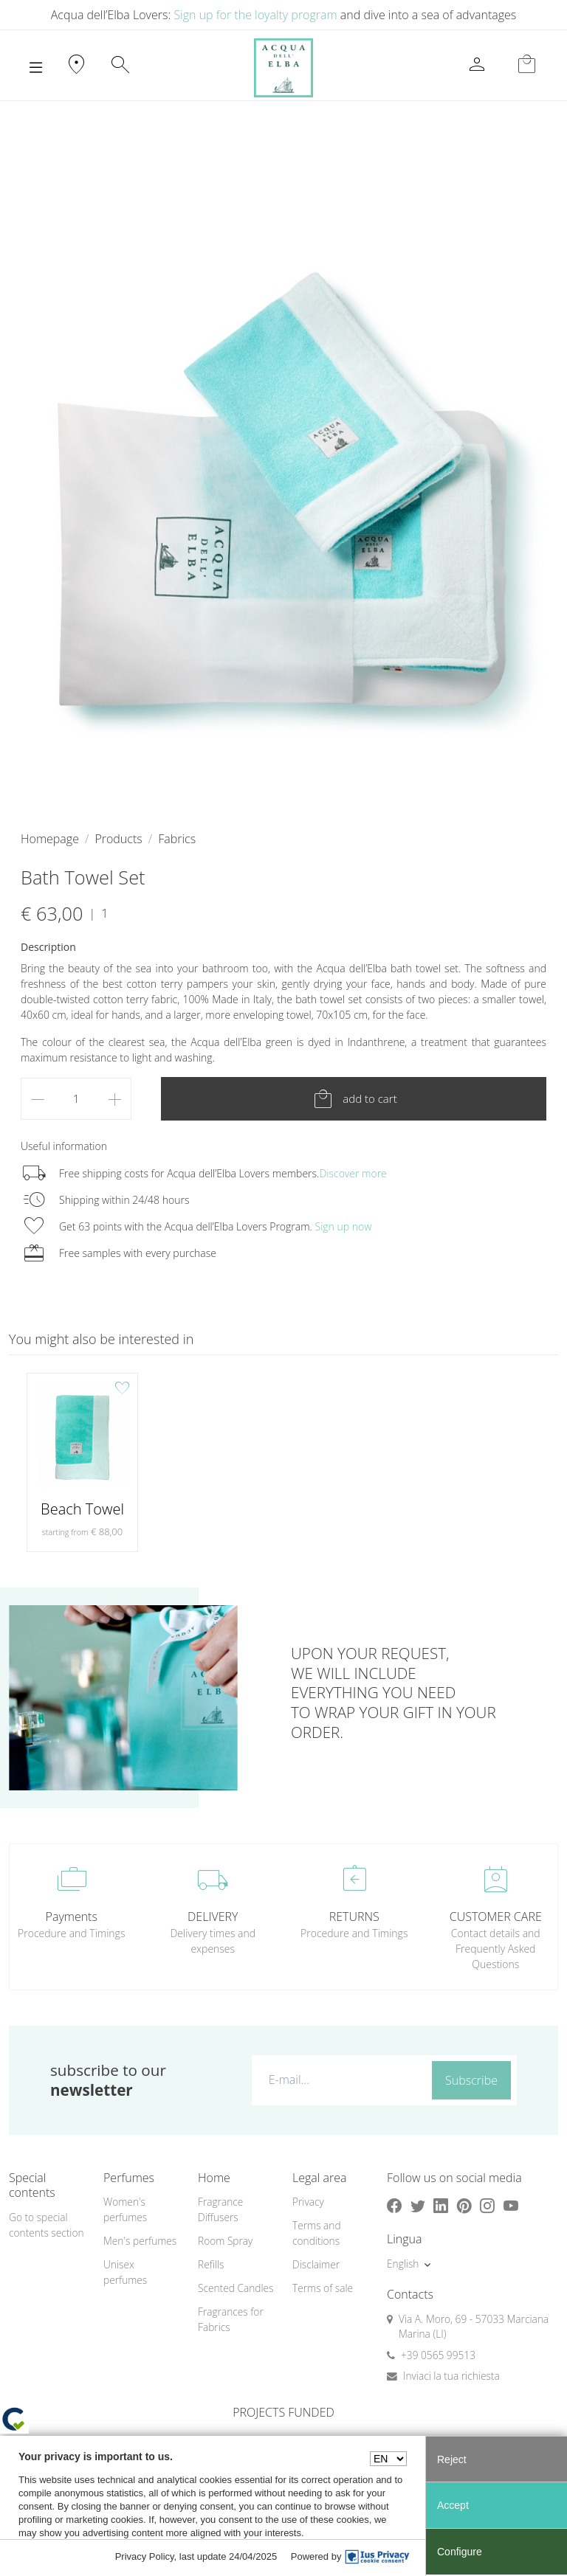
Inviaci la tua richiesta (451, 2376)
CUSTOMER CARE (496, 1916)
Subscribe (471, 2080)
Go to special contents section (46, 2225)
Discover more (352, 1173)
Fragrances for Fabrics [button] (231, 2319)
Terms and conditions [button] (316, 2233)
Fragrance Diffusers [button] (220, 2209)
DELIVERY (213, 1916)
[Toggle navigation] (36, 68)
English (403, 2264)
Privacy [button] (308, 2202)
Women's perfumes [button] (125, 2209)
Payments (71, 1916)
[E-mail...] (339, 2079)
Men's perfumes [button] (139, 2241)
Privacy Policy (144, 2556)
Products (118, 839)
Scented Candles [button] (235, 2288)
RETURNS (354, 1916)
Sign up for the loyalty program (255, 15)
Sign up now (343, 1226)
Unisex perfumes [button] (125, 2272)
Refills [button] (211, 2264)
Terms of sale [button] (322, 2288)
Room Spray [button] (225, 2241)
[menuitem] (141, 2210)
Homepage (50, 839)
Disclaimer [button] (316, 2264)
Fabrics (177, 839)
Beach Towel (82, 1509)
